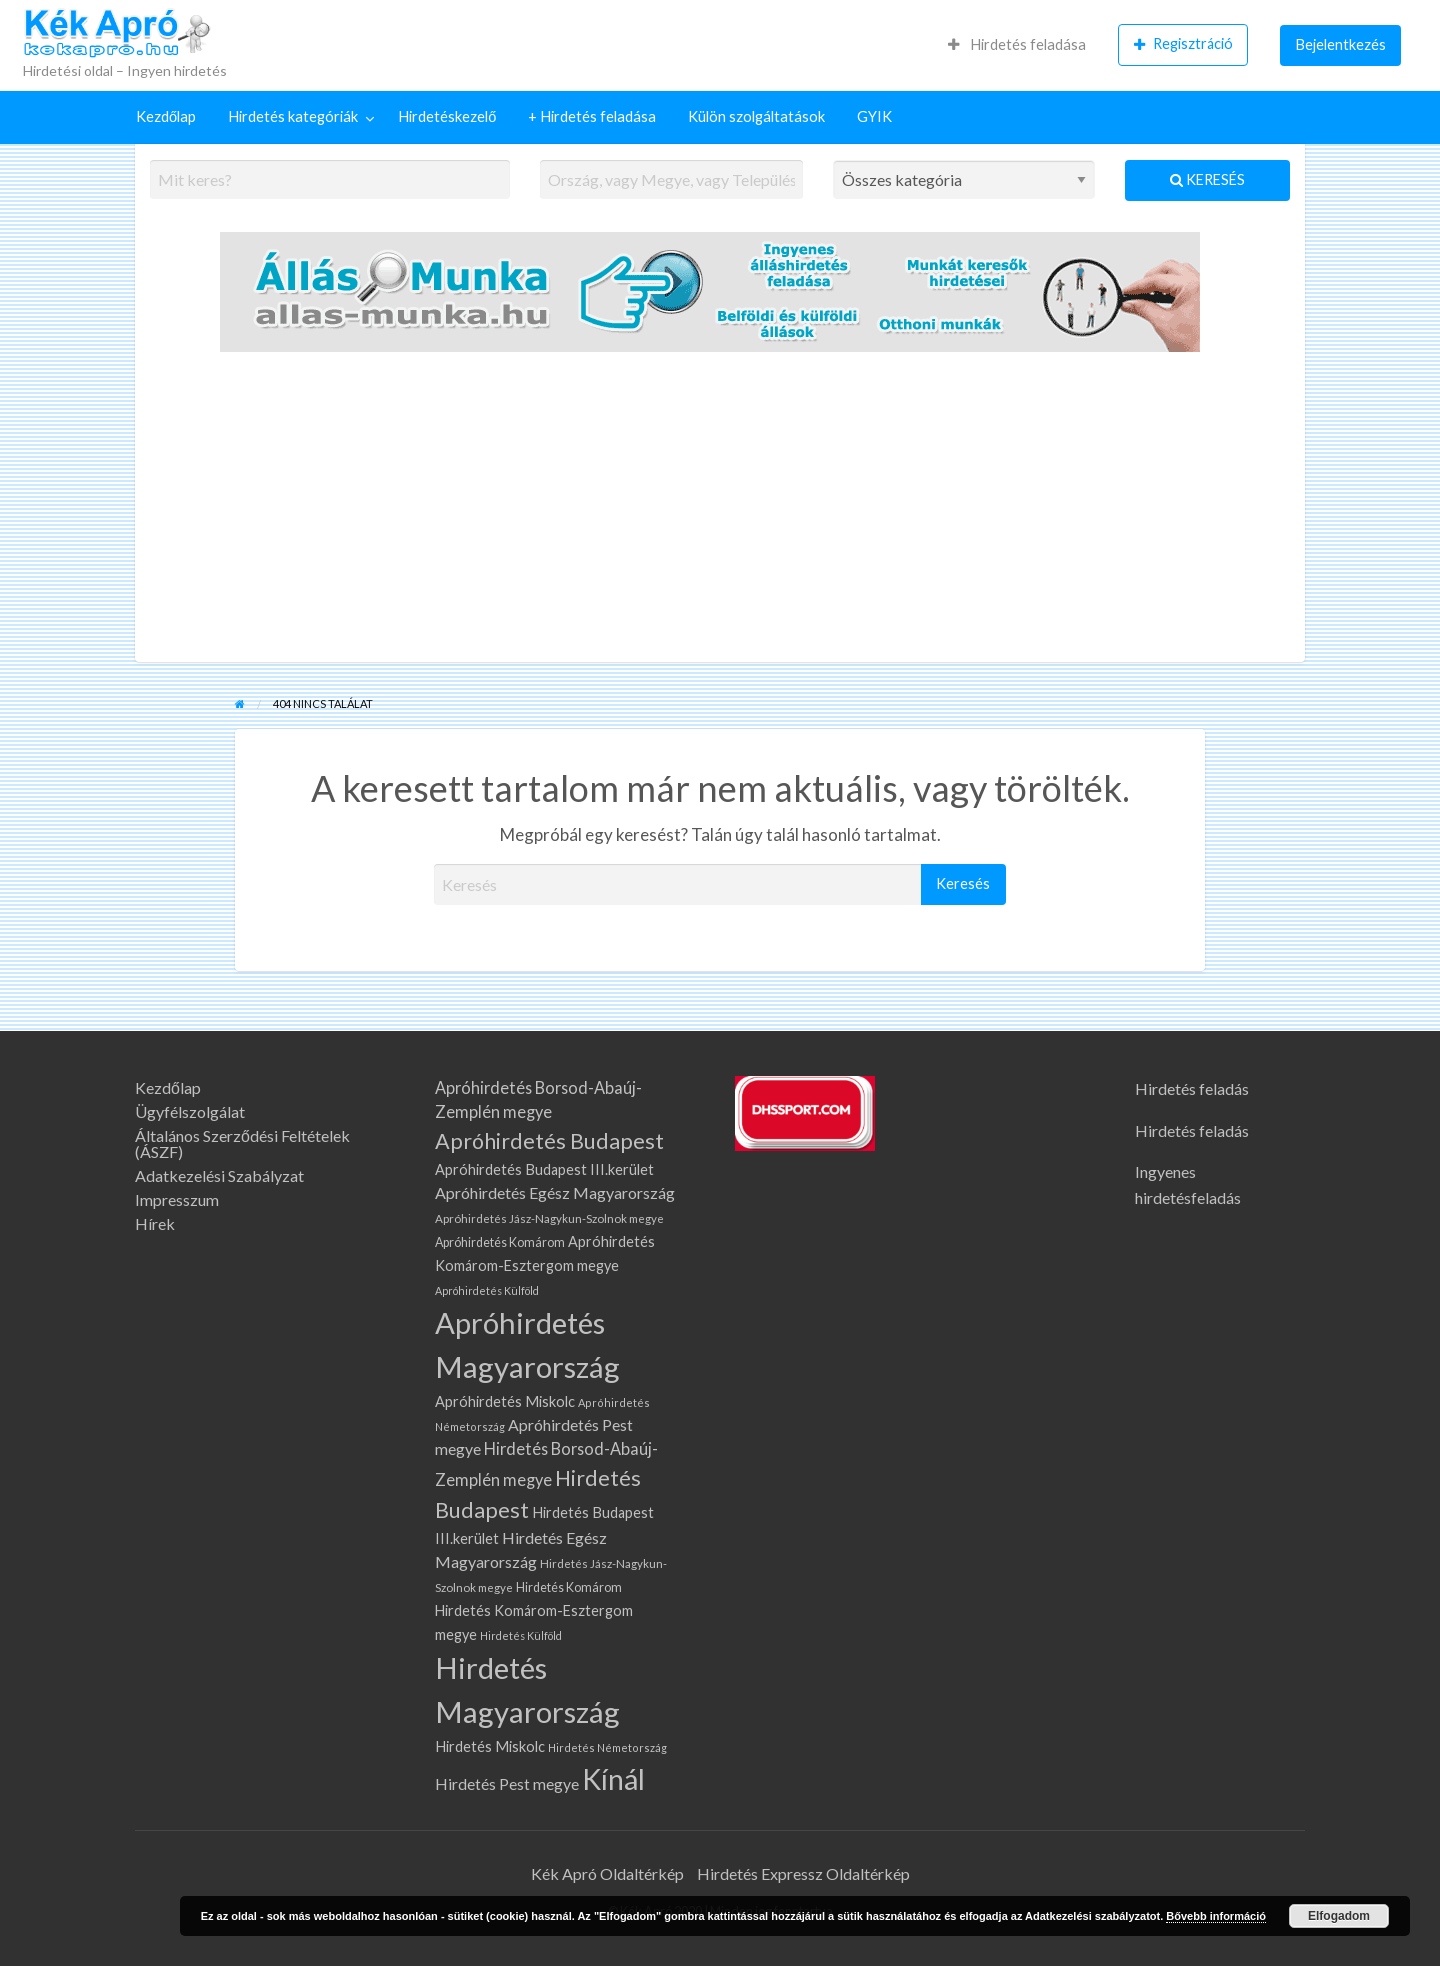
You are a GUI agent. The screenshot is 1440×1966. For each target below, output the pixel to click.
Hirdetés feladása (1017, 44)
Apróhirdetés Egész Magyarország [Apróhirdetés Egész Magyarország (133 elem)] (555, 1192)
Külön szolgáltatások (756, 116)
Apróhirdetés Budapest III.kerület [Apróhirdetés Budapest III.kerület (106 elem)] (544, 1169)
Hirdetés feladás (1192, 1088)
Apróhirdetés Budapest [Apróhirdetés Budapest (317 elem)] (549, 1141)
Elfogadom (1339, 1916)
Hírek (155, 1224)
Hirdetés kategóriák (293, 116)
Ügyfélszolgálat (190, 1112)
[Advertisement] (720, 512)
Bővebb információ (1216, 1916)
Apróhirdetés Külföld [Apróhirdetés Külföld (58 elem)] (487, 1290)
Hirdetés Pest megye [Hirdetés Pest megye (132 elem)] (507, 1783)
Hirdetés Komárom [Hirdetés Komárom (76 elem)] (569, 1587)
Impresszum (177, 1200)
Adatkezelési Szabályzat (219, 1176)
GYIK (874, 116)
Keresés (1207, 179)
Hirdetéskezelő (447, 116)
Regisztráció (1183, 44)
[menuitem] (1017, 45)
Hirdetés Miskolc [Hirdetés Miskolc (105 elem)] (490, 1746)
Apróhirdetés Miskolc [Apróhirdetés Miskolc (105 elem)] (505, 1401)
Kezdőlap (166, 116)
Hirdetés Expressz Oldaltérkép (803, 1873)
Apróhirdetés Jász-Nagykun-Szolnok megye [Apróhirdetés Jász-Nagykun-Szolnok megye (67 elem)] (549, 1218)
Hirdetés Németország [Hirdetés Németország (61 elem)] (607, 1747)
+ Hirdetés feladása (592, 116)
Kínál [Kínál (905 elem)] (613, 1779)
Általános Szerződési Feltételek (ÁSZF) (242, 1144)
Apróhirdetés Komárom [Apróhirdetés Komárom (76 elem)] (500, 1242)
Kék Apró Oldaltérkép (607, 1873)
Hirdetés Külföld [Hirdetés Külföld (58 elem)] (521, 1635)
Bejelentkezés (1341, 44)
